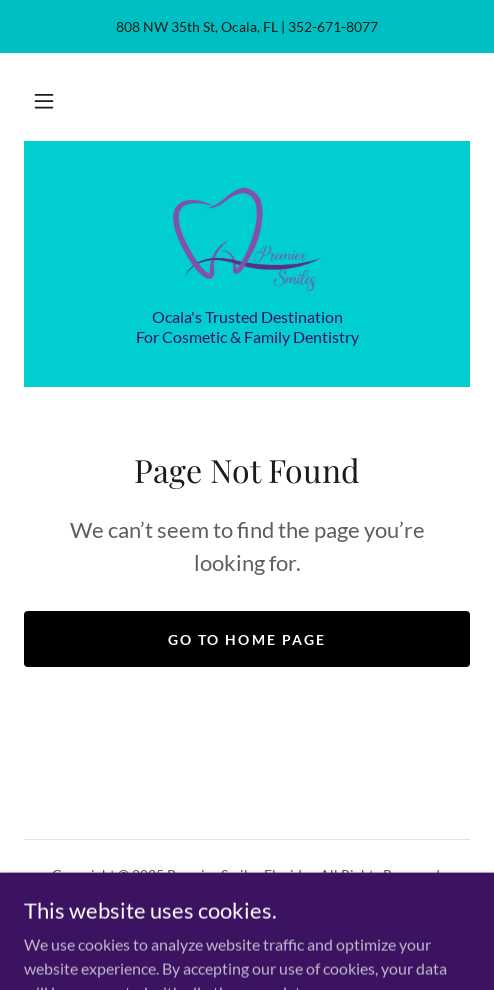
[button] (44, 101)
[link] (247, 236)
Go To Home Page (246, 639)
